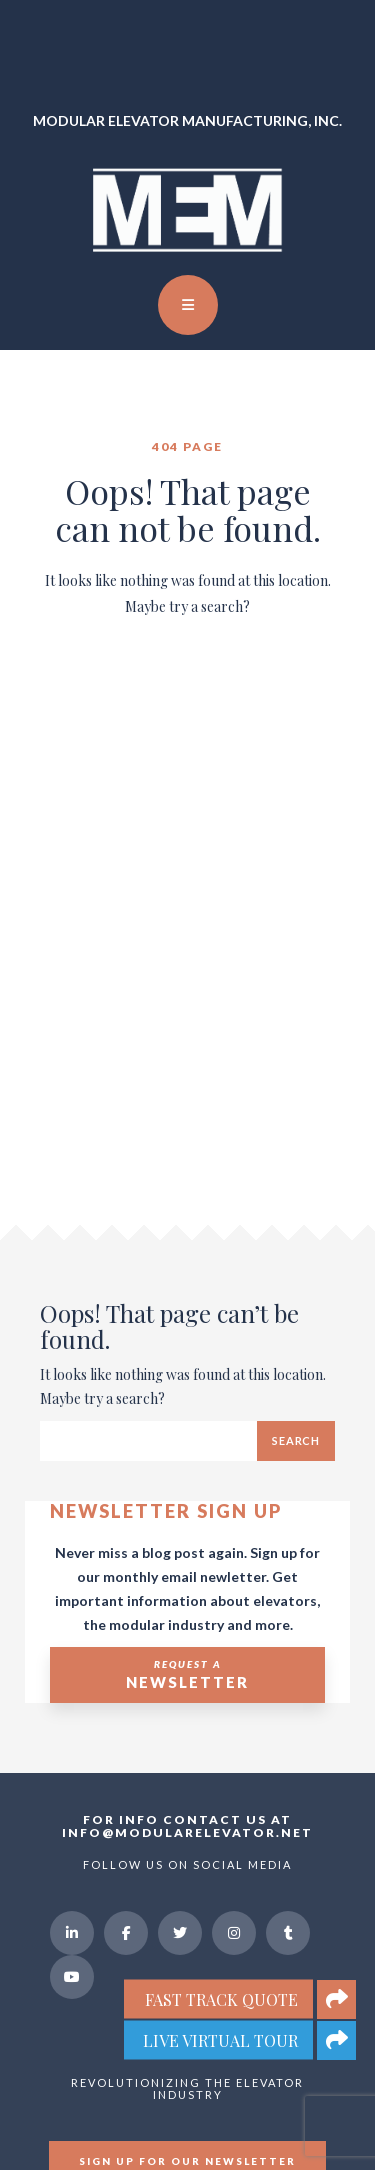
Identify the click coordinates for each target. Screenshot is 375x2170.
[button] (336, 2040)
